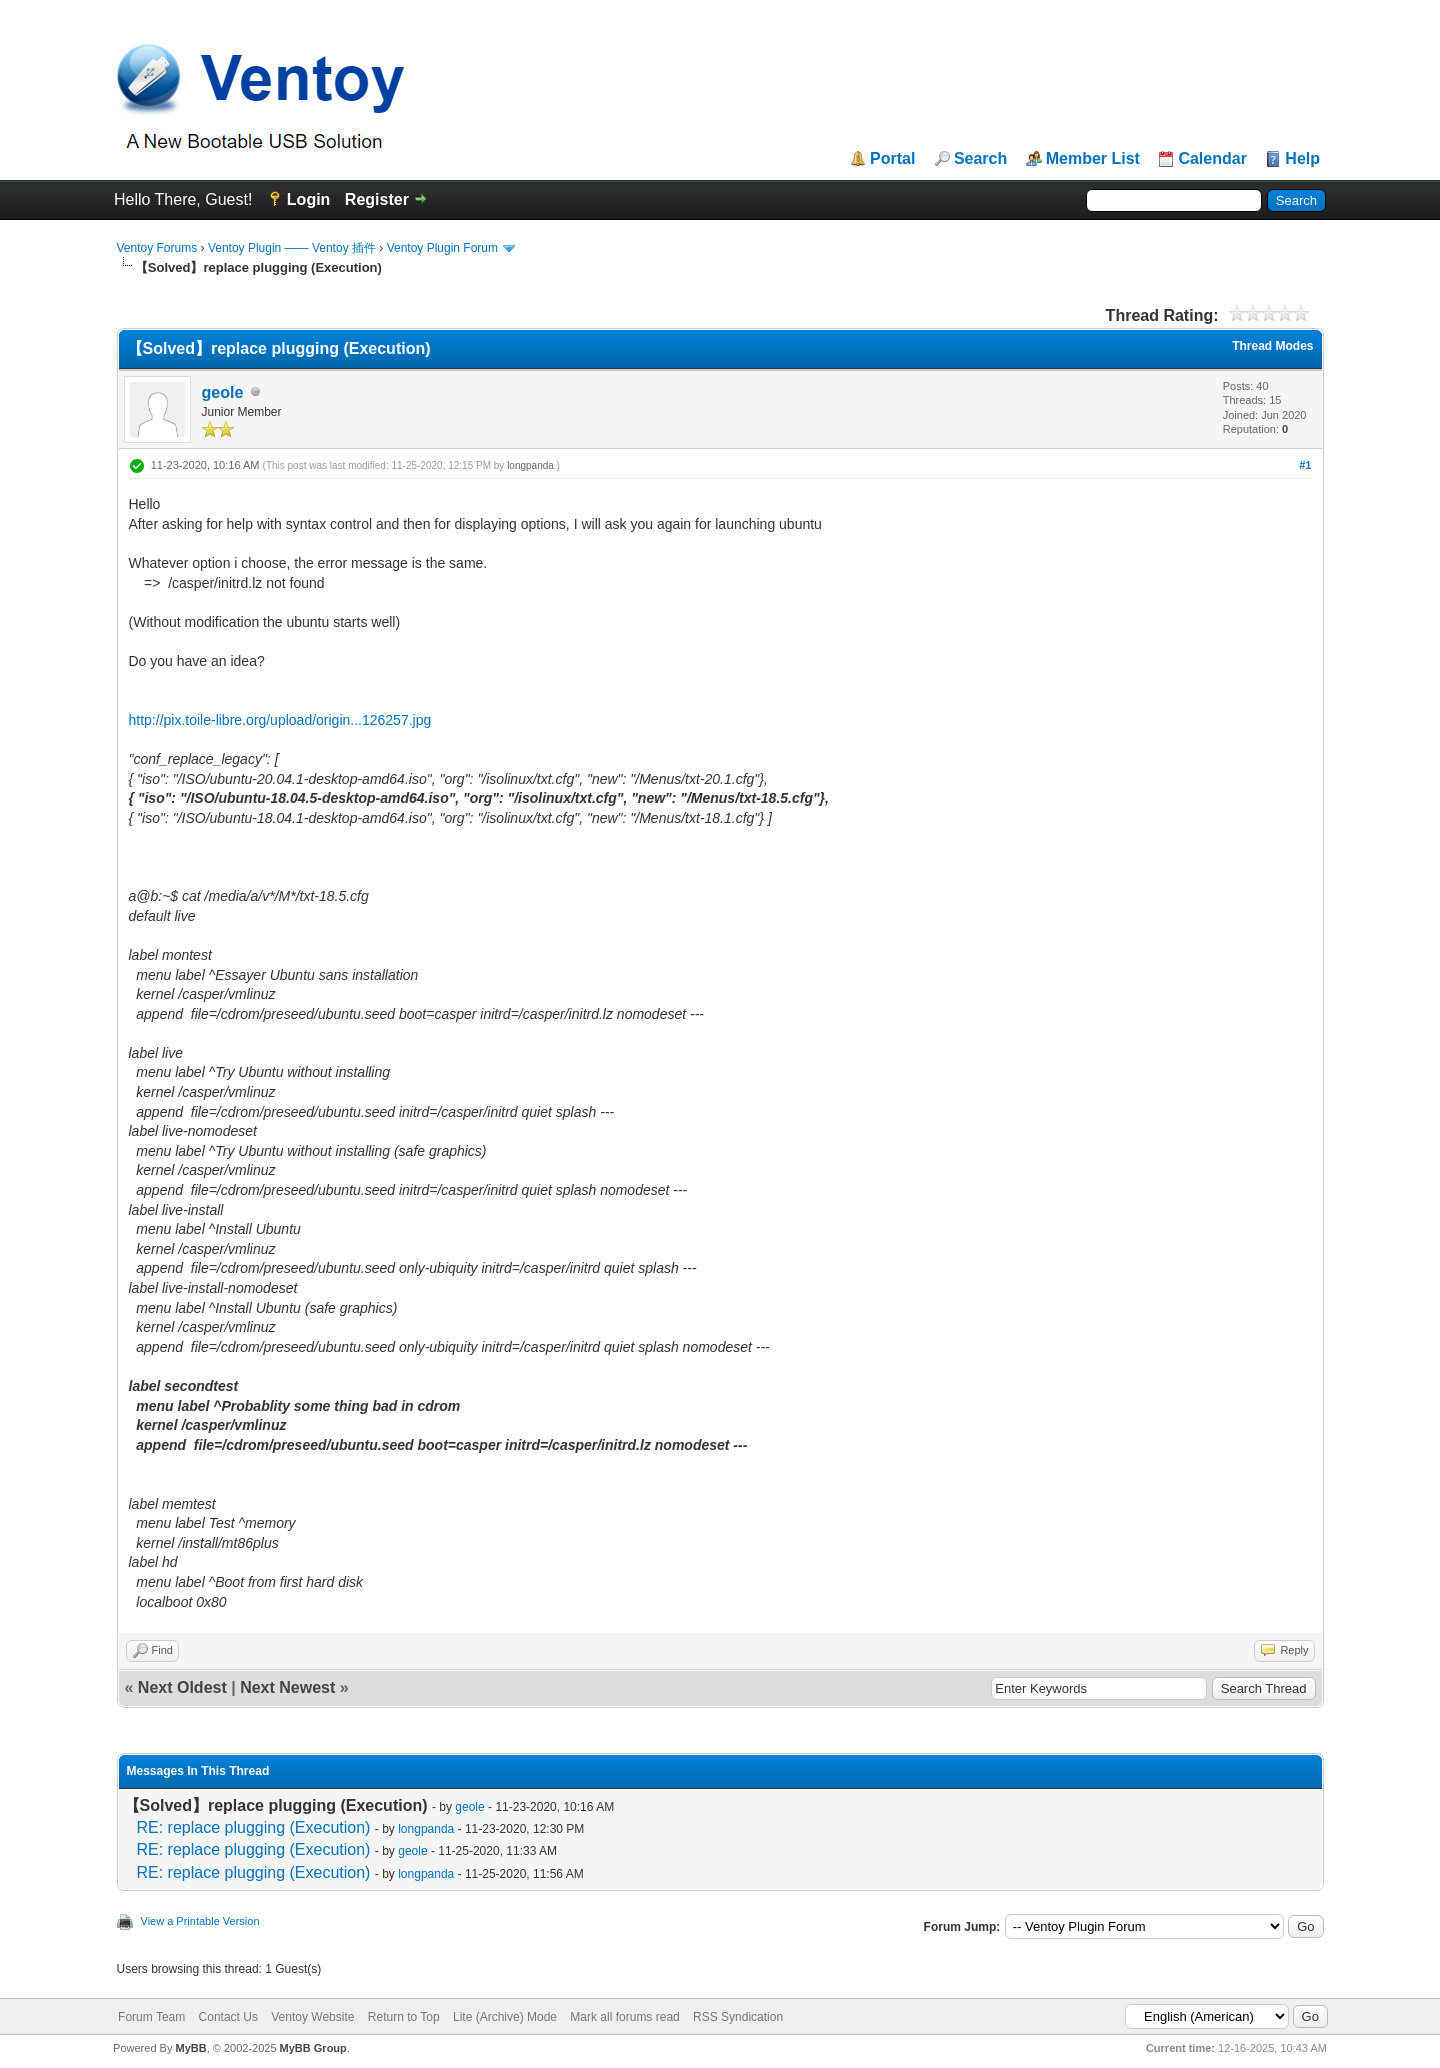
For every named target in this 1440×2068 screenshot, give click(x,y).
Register (377, 199)
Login (309, 199)
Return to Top (404, 2017)
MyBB (190, 2048)
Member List (1093, 159)
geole (223, 392)
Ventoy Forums (157, 248)
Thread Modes (1272, 346)
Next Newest (287, 1687)
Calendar (1212, 159)
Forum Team (151, 2017)
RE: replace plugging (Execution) (254, 1827)
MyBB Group (313, 2048)
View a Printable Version (200, 1921)
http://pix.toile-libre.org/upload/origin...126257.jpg (280, 720)
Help (1302, 159)
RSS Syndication (738, 2017)
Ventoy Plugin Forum (442, 248)
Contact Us (228, 2017)
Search (980, 159)
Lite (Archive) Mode (505, 2017)
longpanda (530, 465)
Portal (892, 159)
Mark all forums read (624, 2017)
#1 (1305, 465)
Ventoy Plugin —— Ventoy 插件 (292, 248)
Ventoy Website (312, 2017)
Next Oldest (182, 1687)
